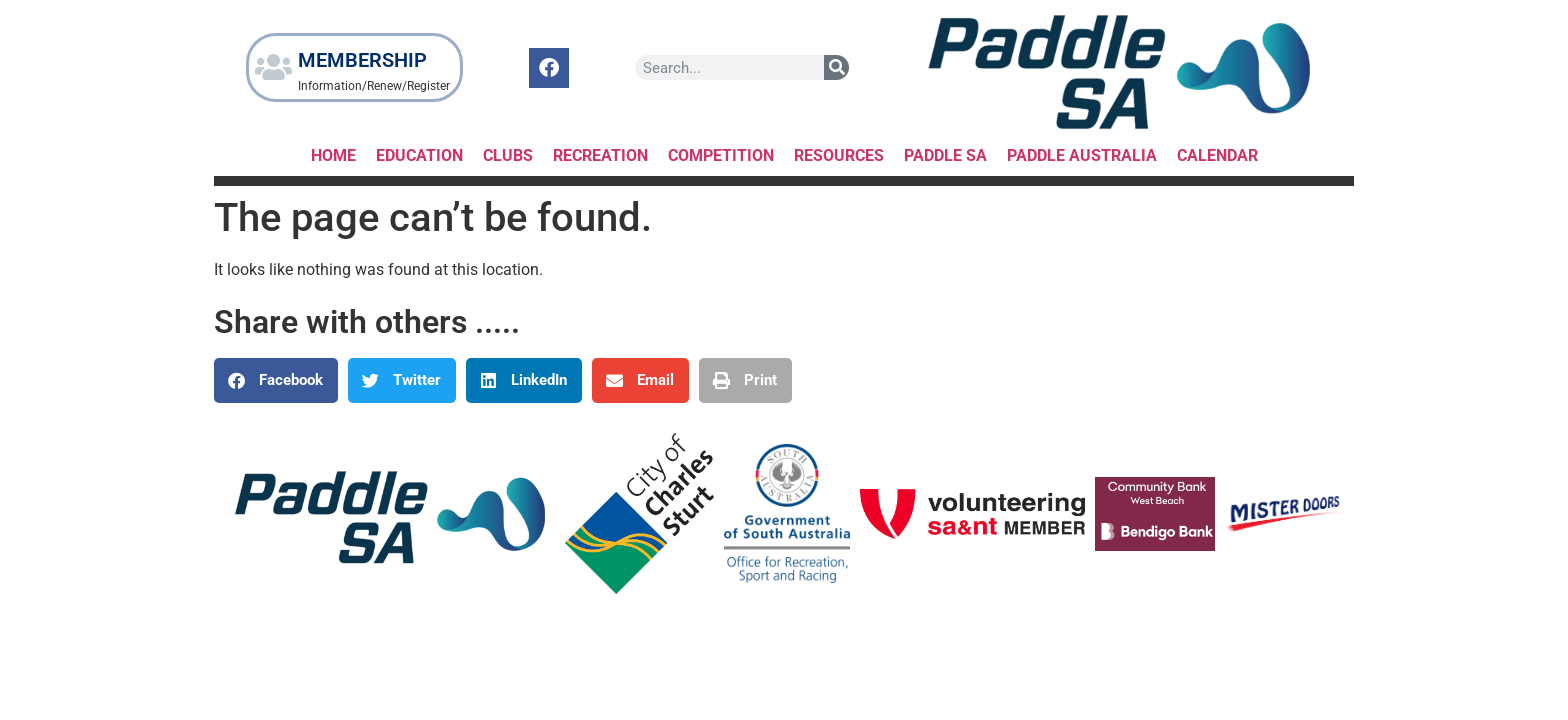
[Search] (837, 67)
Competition (721, 155)
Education (419, 155)
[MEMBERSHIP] (274, 68)
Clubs (508, 155)
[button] (276, 380)
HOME (333, 155)
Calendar (1217, 155)
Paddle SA (945, 155)
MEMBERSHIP (363, 60)
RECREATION (600, 155)
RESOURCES (839, 155)
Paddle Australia (1082, 155)
